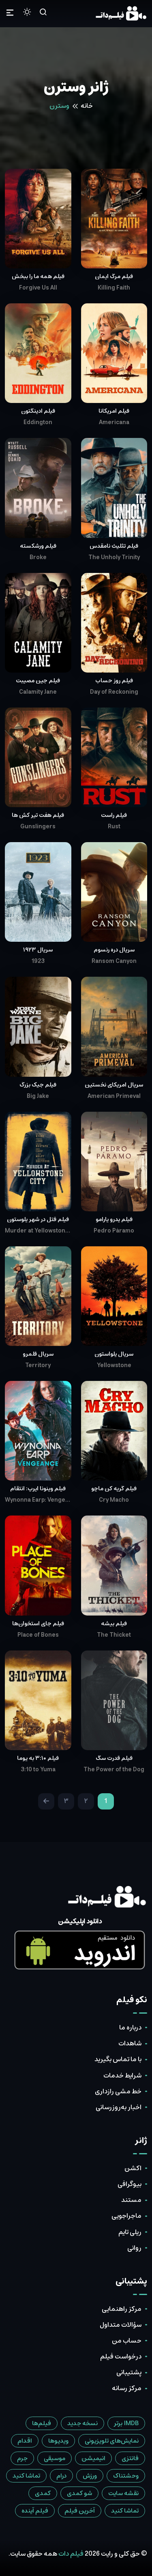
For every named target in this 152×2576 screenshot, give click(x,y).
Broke (38, 557)
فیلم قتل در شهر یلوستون (38, 1219)
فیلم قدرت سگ (114, 1758)
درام (61, 2475)
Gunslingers (38, 827)
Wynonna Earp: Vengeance (38, 1500)
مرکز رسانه (126, 2388)
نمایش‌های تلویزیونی (112, 2440)
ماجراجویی (126, 2215)
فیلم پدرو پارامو (114, 1219)
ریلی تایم (129, 2232)
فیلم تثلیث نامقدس (114, 546)
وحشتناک (126, 2475)
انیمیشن (93, 2458)
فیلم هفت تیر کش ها (38, 815)
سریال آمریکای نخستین (114, 1085)
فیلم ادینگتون (38, 411)
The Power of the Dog (113, 1769)
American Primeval (114, 1096)
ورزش (90, 2475)
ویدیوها (58, 2440)
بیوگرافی (129, 2184)
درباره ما (130, 2027)
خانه (87, 105)
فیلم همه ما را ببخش (38, 276)
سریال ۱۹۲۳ (38, 950)
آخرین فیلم (79, 2510)
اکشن (132, 2168)
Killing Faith (114, 288)
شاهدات (129, 2043)
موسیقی (54, 2458)
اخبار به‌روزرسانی (118, 2107)
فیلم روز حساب (114, 681)
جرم (22, 2458)
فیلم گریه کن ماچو (114, 1489)
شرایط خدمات (122, 2075)
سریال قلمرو (38, 1354)
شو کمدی (79, 2493)
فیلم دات (70, 2553)
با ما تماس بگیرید (117, 2059)
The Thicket (114, 1635)
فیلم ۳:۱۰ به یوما (38, 1758)
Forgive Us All (38, 288)
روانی (134, 2248)
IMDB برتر (126, 2423)
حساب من (126, 2340)
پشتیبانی (128, 2372)
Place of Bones (38, 1635)
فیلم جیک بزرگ (37, 1085)
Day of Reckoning (114, 692)
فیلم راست (114, 815)
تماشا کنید (26, 2475)
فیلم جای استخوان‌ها (38, 1624)
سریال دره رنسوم (114, 950)
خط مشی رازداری (118, 2091)
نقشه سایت (123, 2493)
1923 (38, 961)
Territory (38, 1365)
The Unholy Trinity (114, 557)
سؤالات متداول (120, 2324)
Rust (114, 827)
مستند (131, 2200)
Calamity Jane (38, 692)
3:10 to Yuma (38, 1769)
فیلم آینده (34, 2510)
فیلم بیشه (114, 1624)
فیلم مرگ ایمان (114, 276)
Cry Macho (114, 1500)
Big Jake (38, 1096)
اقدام (24, 2440)
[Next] (46, 1801)
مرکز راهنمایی (121, 2309)
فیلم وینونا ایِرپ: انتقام (38, 1489)
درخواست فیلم (120, 2356)
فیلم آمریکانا (113, 411)
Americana (114, 422)
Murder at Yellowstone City (38, 1231)
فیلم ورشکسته (38, 546)
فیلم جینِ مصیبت (38, 681)
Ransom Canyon (114, 961)
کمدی (43, 2493)
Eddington (38, 422)
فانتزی (130, 2458)
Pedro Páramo (114, 1231)
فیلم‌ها (41, 2423)
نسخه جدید (82, 2423)
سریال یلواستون (113, 1354)
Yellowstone (114, 1365)
